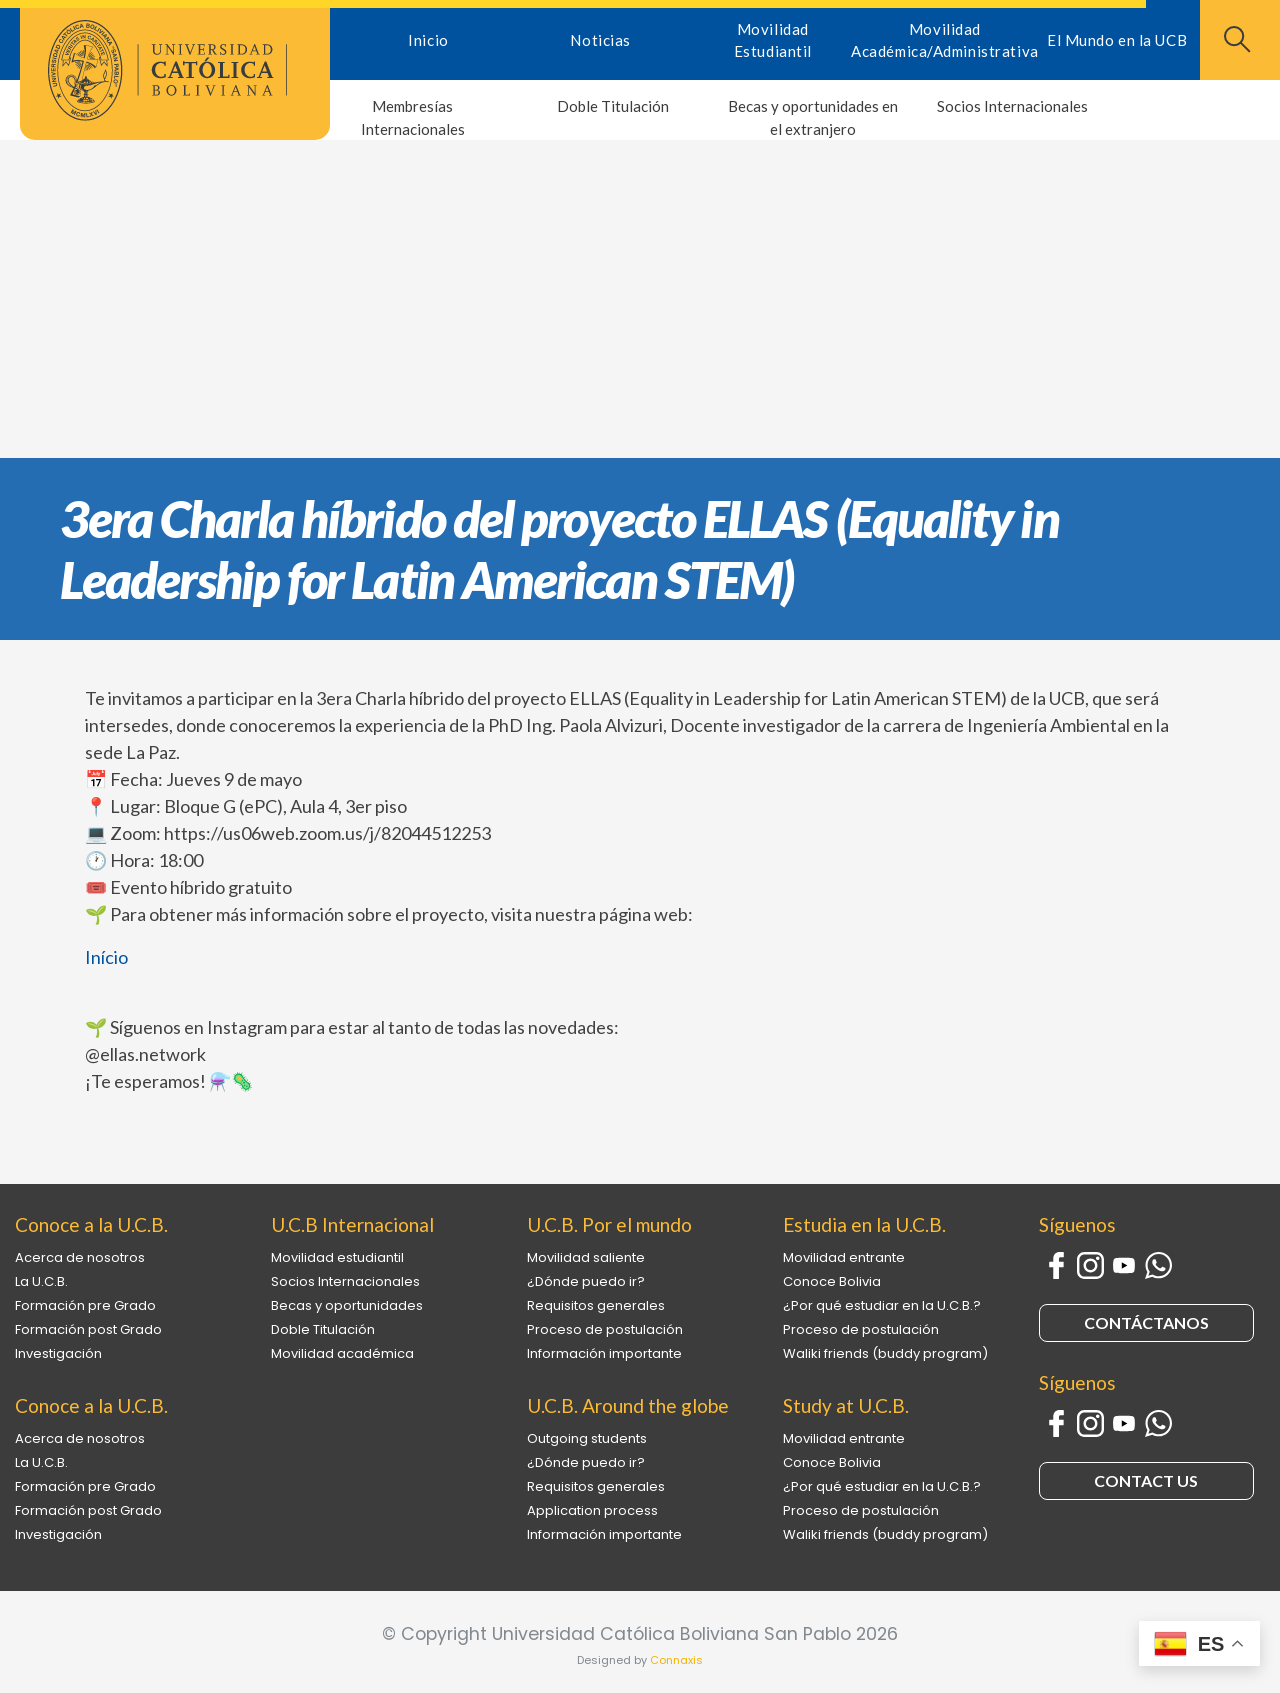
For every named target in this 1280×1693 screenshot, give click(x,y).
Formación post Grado (88, 1329)
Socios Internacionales (1012, 106)
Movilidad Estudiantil (773, 40)
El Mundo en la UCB (1117, 40)
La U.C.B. (41, 1281)
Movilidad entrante (844, 1257)
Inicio (428, 40)
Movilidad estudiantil (337, 1257)
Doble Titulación (613, 106)
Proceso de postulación (605, 1329)
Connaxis (676, 1660)
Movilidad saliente (586, 1257)
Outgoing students (587, 1438)
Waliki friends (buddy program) (885, 1353)
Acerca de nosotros (80, 1257)
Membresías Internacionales (413, 117)
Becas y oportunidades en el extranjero (813, 117)
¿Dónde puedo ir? (586, 1281)
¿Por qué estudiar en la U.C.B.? (882, 1305)
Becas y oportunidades (347, 1305)
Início (106, 957)
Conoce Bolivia (832, 1281)
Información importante (604, 1353)
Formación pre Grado (85, 1305)
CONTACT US (1146, 1480)
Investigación (58, 1353)
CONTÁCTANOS (1146, 1322)
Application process (592, 1510)
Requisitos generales (596, 1305)
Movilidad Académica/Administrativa (944, 40)
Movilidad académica (342, 1353)
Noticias (600, 40)
